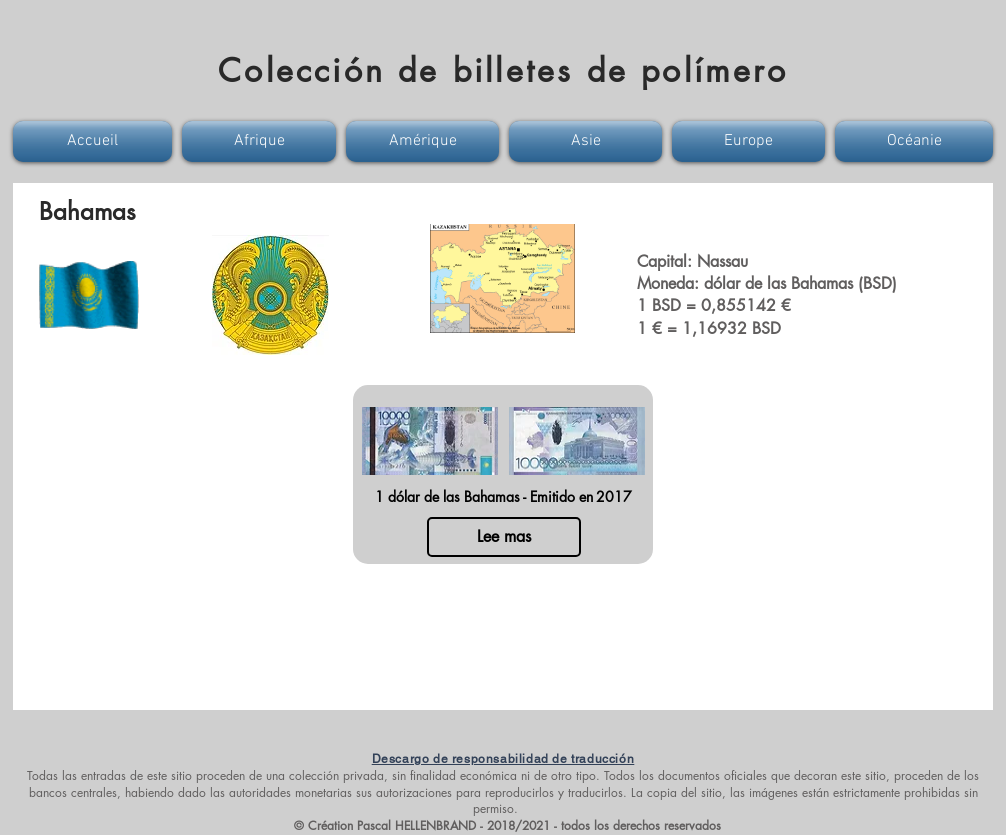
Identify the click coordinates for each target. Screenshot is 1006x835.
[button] (95, 141)
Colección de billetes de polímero (503, 70)
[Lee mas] (504, 537)
